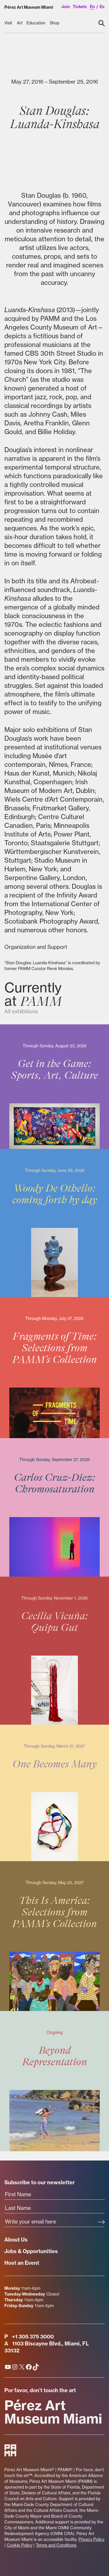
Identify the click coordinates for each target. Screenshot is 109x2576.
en (92, 6)
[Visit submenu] (8, 23)
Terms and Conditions (56, 2545)
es (102, 6)
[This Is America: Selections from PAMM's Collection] (54, 1936)
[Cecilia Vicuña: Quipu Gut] (54, 1651)
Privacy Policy (91, 2539)
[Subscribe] (101, 2222)
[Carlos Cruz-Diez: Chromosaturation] (54, 1507)
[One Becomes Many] (54, 1793)
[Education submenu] (36, 23)
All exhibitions (21, 1011)
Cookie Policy (19, 2545)
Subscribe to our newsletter (39, 2182)
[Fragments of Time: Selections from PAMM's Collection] (54, 1367)
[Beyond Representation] (54, 2081)
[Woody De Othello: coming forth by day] (54, 1223)
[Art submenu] (20, 23)
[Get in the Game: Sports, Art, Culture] (54, 1086)
